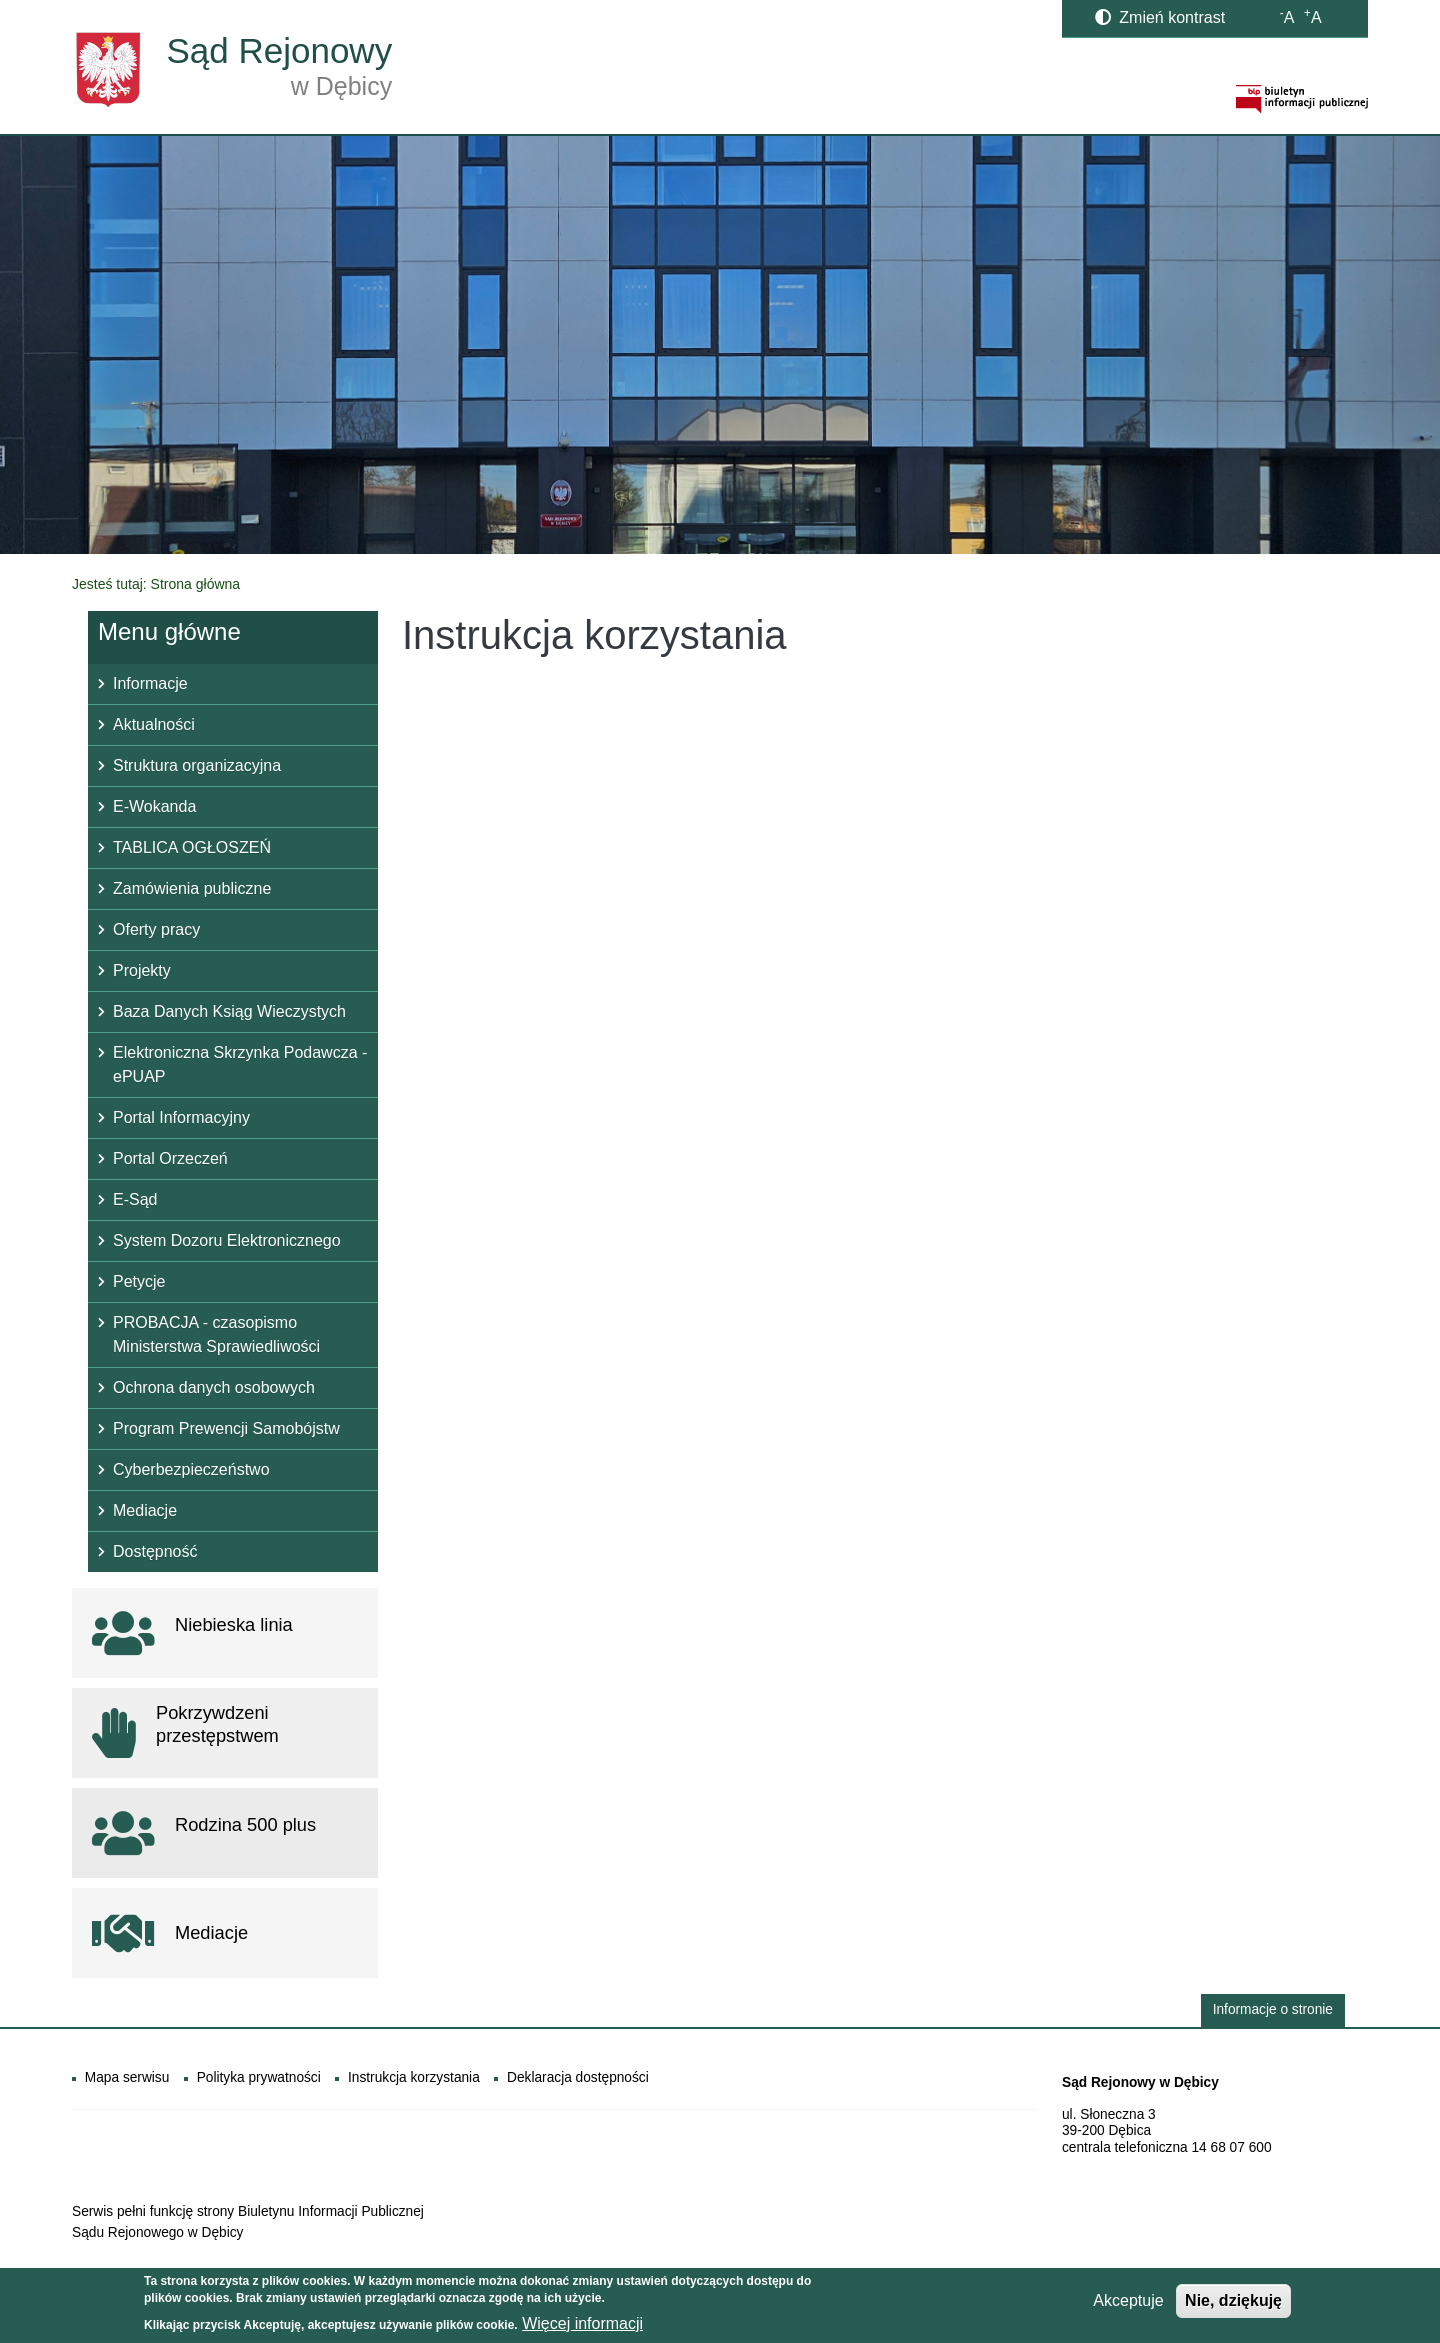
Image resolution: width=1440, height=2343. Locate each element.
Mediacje (145, 1510)
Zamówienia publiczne (192, 888)
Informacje (150, 683)
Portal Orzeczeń (170, 1158)
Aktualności (154, 724)
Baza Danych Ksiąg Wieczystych (229, 1011)
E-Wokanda (154, 806)
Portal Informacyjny (181, 1117)
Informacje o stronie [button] (1273, 2009)
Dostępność (155, 1551)
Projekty (142, 970)
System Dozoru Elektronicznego (227, 1240)
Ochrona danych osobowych (214, 1387)
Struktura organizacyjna (197, 765)
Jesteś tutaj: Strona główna (156, 584)
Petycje (139, 1281)
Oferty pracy (156, 929)
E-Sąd (135, 1199)
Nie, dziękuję (1233, 2305)
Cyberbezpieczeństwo (191, 1469)
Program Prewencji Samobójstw (226, 1428)
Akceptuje (1128, 2305)
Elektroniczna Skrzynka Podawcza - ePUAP (240, 1064)
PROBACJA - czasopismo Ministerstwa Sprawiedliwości (216, 1334)
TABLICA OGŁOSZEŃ (192, 847)
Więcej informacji (582, 2327)
